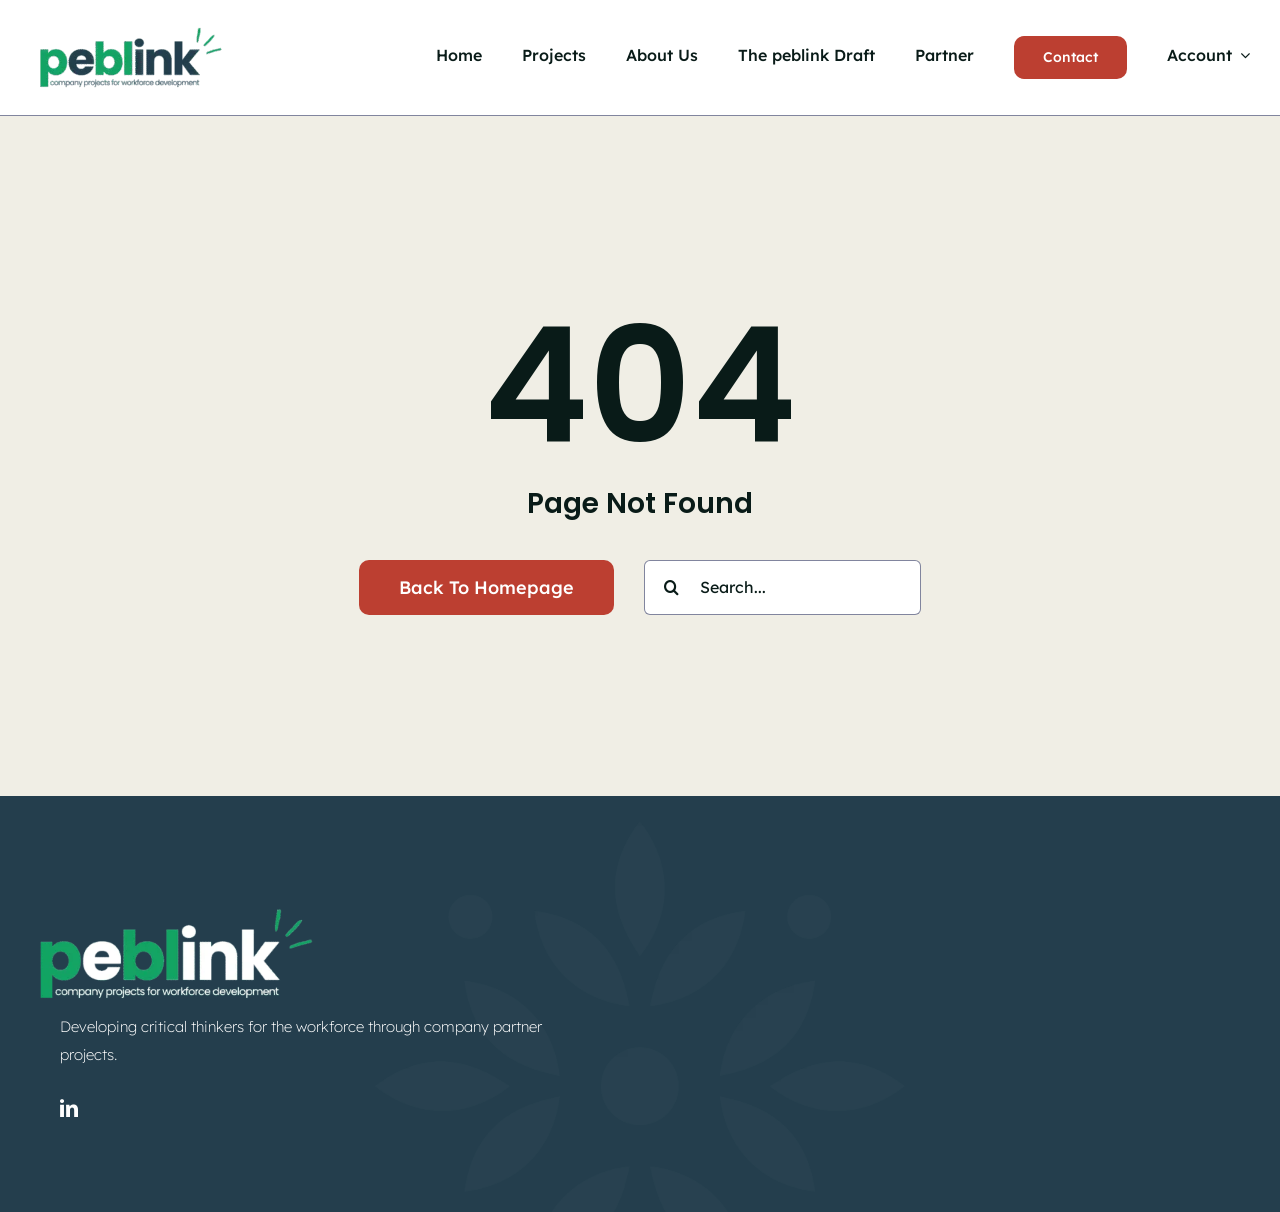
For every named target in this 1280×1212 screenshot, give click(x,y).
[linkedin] (69, 1108)
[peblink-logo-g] (130, 27)
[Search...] (782, 587)
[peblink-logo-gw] (175, 904)
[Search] (671, 587)
